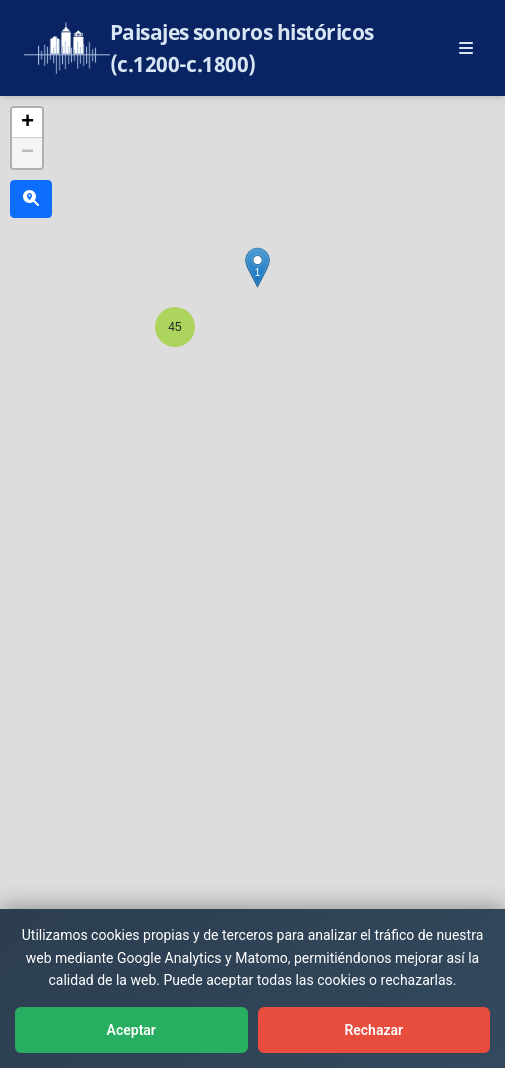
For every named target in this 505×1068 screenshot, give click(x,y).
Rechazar (373, 1030)
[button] (175, 327)
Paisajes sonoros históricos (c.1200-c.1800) (242, 48)
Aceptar (131, 1030)
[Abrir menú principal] (466, 48)
